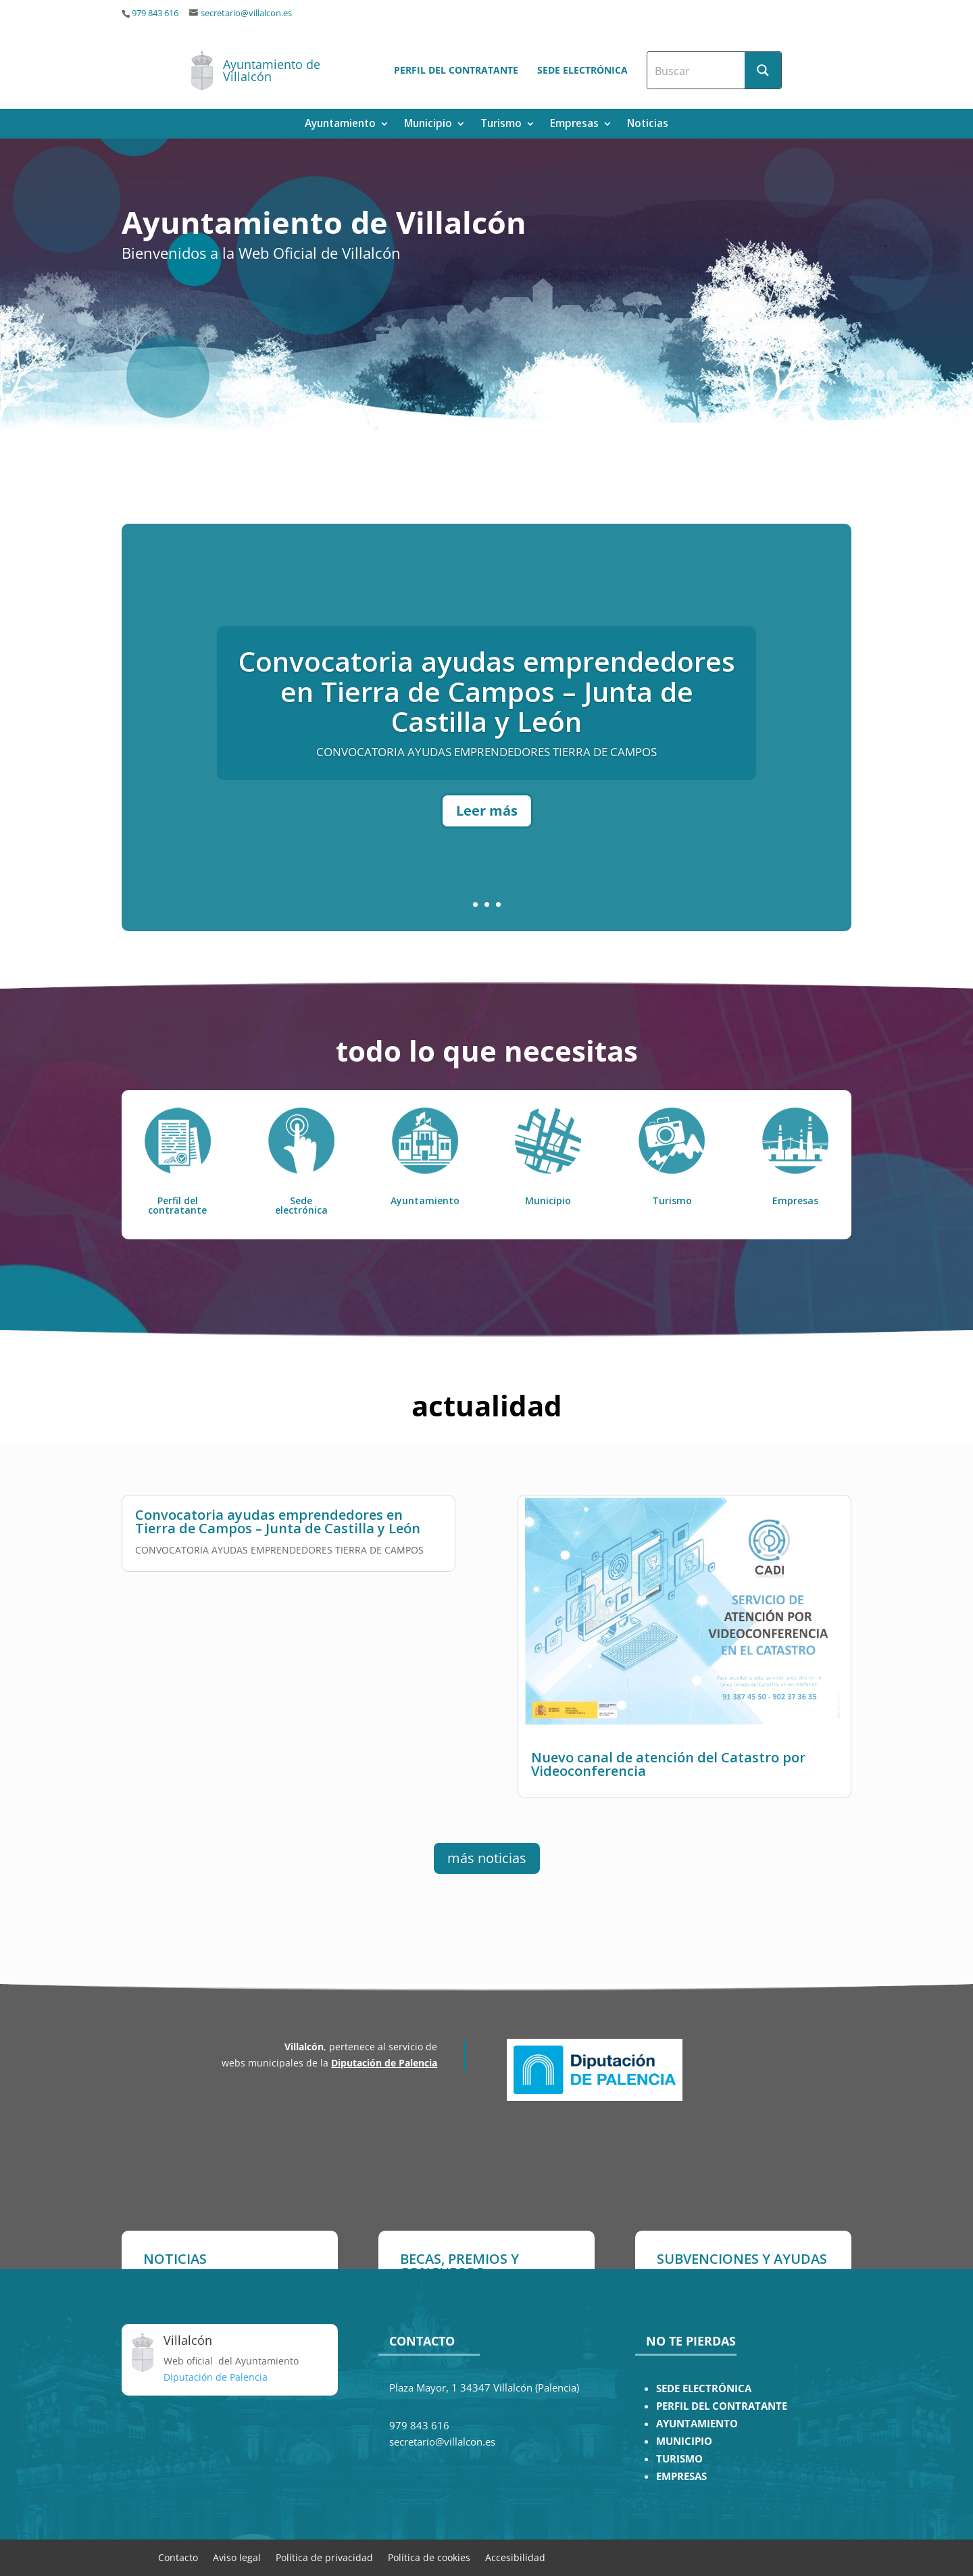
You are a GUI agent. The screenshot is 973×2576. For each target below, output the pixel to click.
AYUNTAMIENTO (697, 2424)
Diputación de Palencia (384, 2062)
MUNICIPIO (684, 2441)
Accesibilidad (515, 2556)
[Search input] (697, 70)
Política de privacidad (324, 2556)
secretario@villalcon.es (246, 13)
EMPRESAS (681, 2476)
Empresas (574, 124)
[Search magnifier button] (763, 70)
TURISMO (679, 2459)
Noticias (647, 124)
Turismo (501, 124)
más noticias (486, 1858)
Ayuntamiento (340, 124)
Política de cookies (429, 2556)
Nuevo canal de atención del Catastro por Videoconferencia (668, 1809)
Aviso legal (237, 2556)
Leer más (487, 873)
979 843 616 (155, 13)
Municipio (428, 124)
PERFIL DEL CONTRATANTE (721, 2406)
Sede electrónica (582, 70)
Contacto (178, 2556)
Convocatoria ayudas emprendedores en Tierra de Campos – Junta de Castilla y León (487, 753)
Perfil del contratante (456, 70)
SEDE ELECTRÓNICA (703, 2388)
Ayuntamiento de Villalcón (271, 70)
